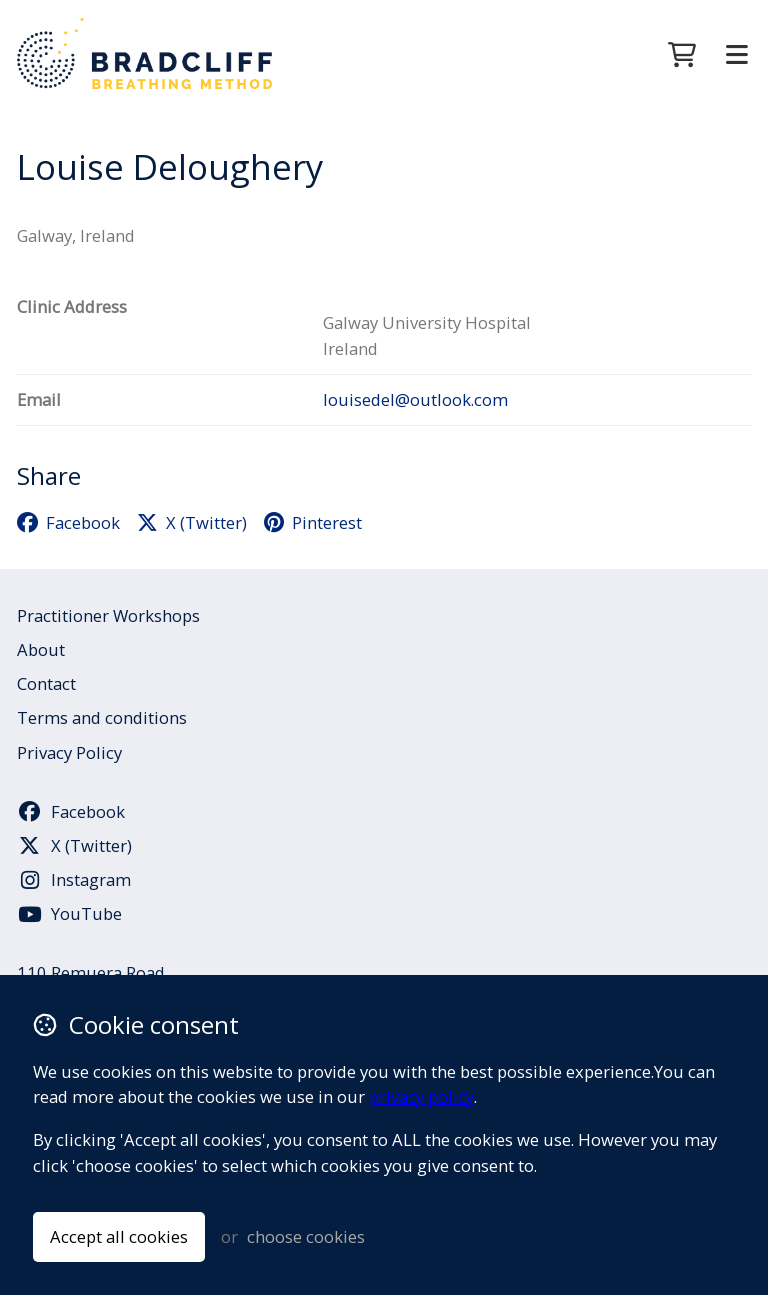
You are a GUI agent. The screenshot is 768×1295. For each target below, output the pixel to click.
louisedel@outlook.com (415, 399)
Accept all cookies (119, 1236)
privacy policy (421, 1096)
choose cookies (306, 1236)
